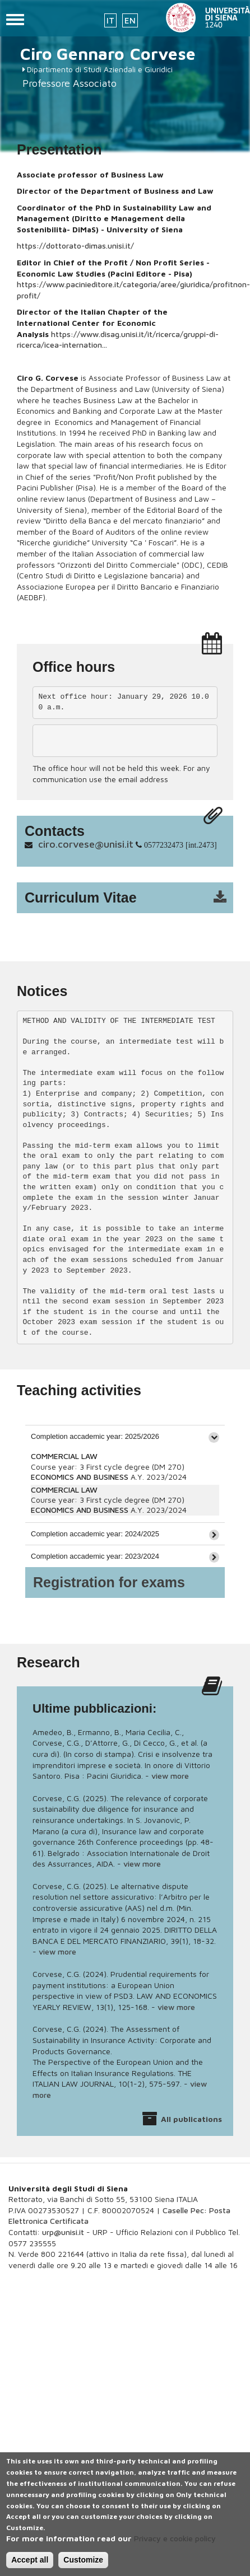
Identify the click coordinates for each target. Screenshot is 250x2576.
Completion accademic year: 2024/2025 (95, 1534)
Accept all (29, 2566)
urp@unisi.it (63, 2232)
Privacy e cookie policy (175, 2545)
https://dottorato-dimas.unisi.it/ (75, 245)
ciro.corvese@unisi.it (85, 844)
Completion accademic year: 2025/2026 (95, 1436)
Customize (83, 2566)
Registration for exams (109, 1582)
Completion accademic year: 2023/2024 (95, 1556)
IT (110, 20)
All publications (191, 2119)
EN (130, 20)
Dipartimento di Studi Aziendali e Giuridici (100, 69)
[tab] (125, 1436)
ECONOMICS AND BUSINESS (79, 1476)
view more (170, 1775)
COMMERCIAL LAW (64, 1456)
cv (132, 898)
